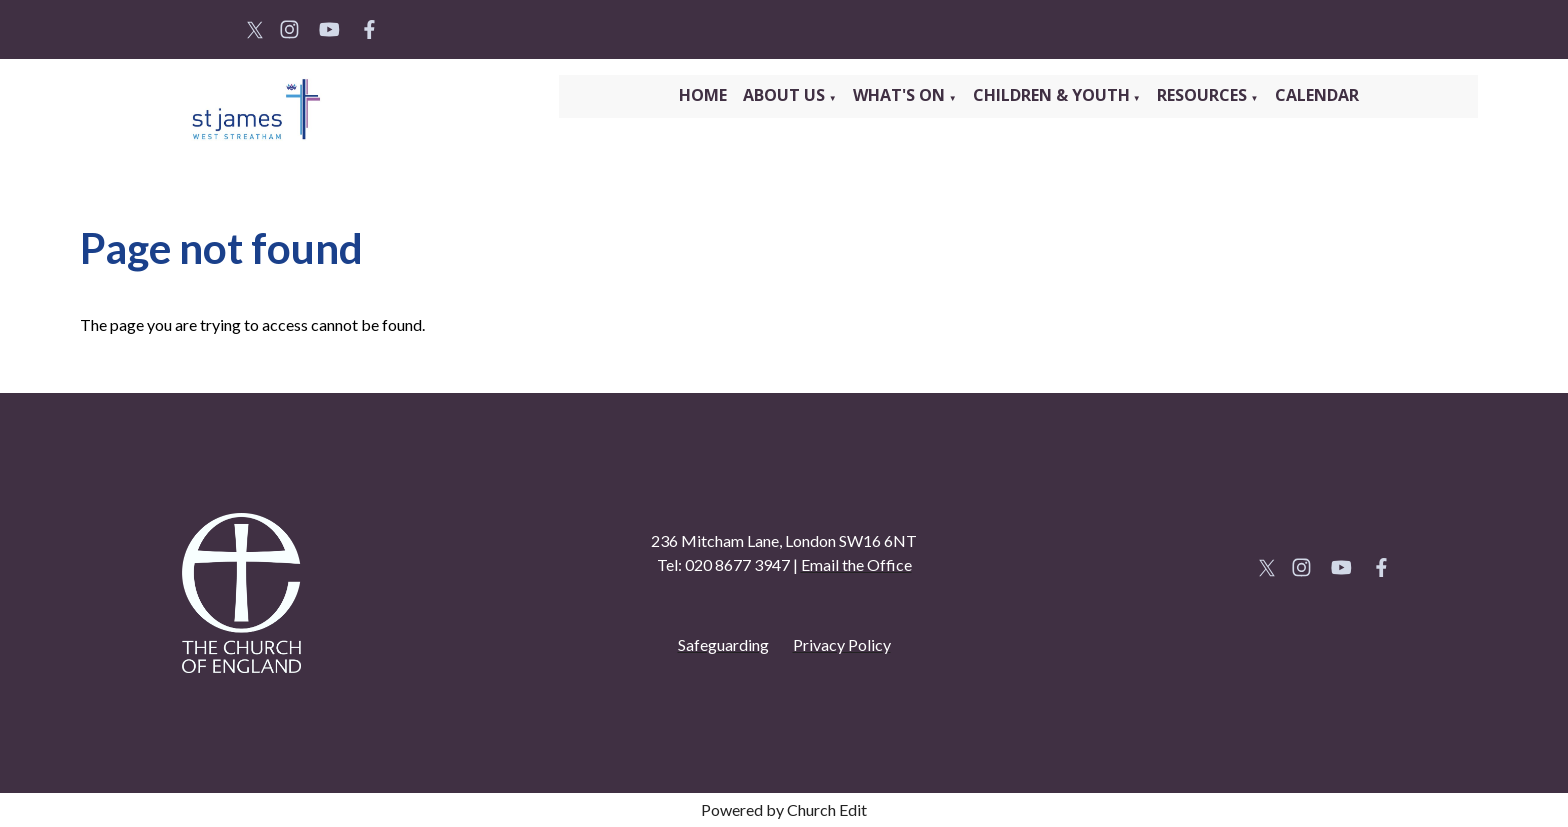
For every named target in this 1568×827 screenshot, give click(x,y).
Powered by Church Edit (784, 809)
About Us (786, 95)
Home (703, 95)
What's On (901, 95)
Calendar (1317, 95)
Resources (1204, 95)
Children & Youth (1051, 95)
